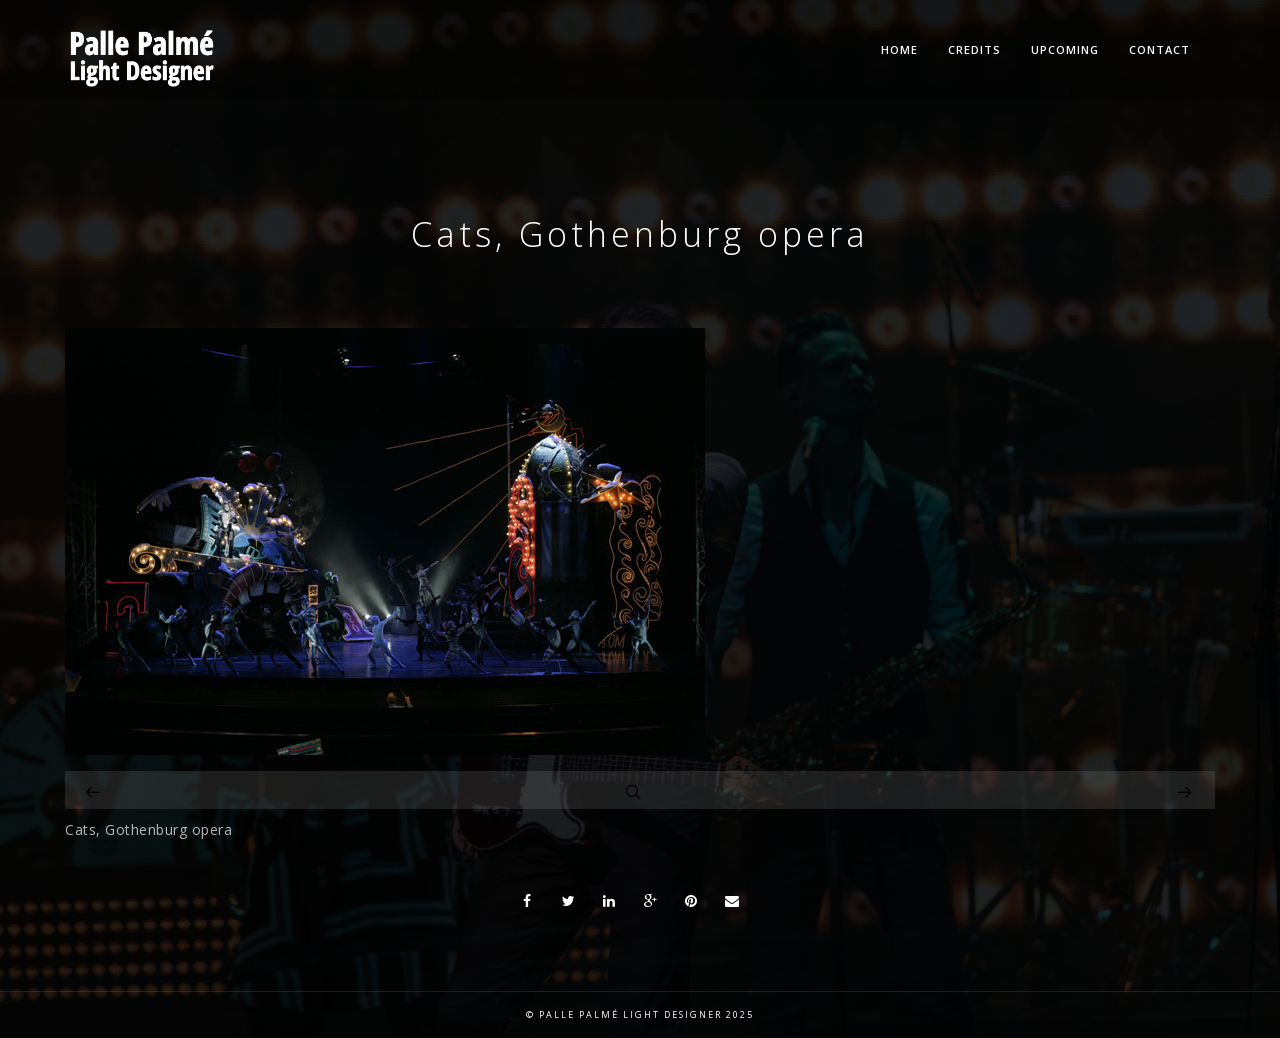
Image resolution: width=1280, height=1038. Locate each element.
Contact (1159, 49)
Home (899, 49)
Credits (974, 49)
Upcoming (1065, 49)
